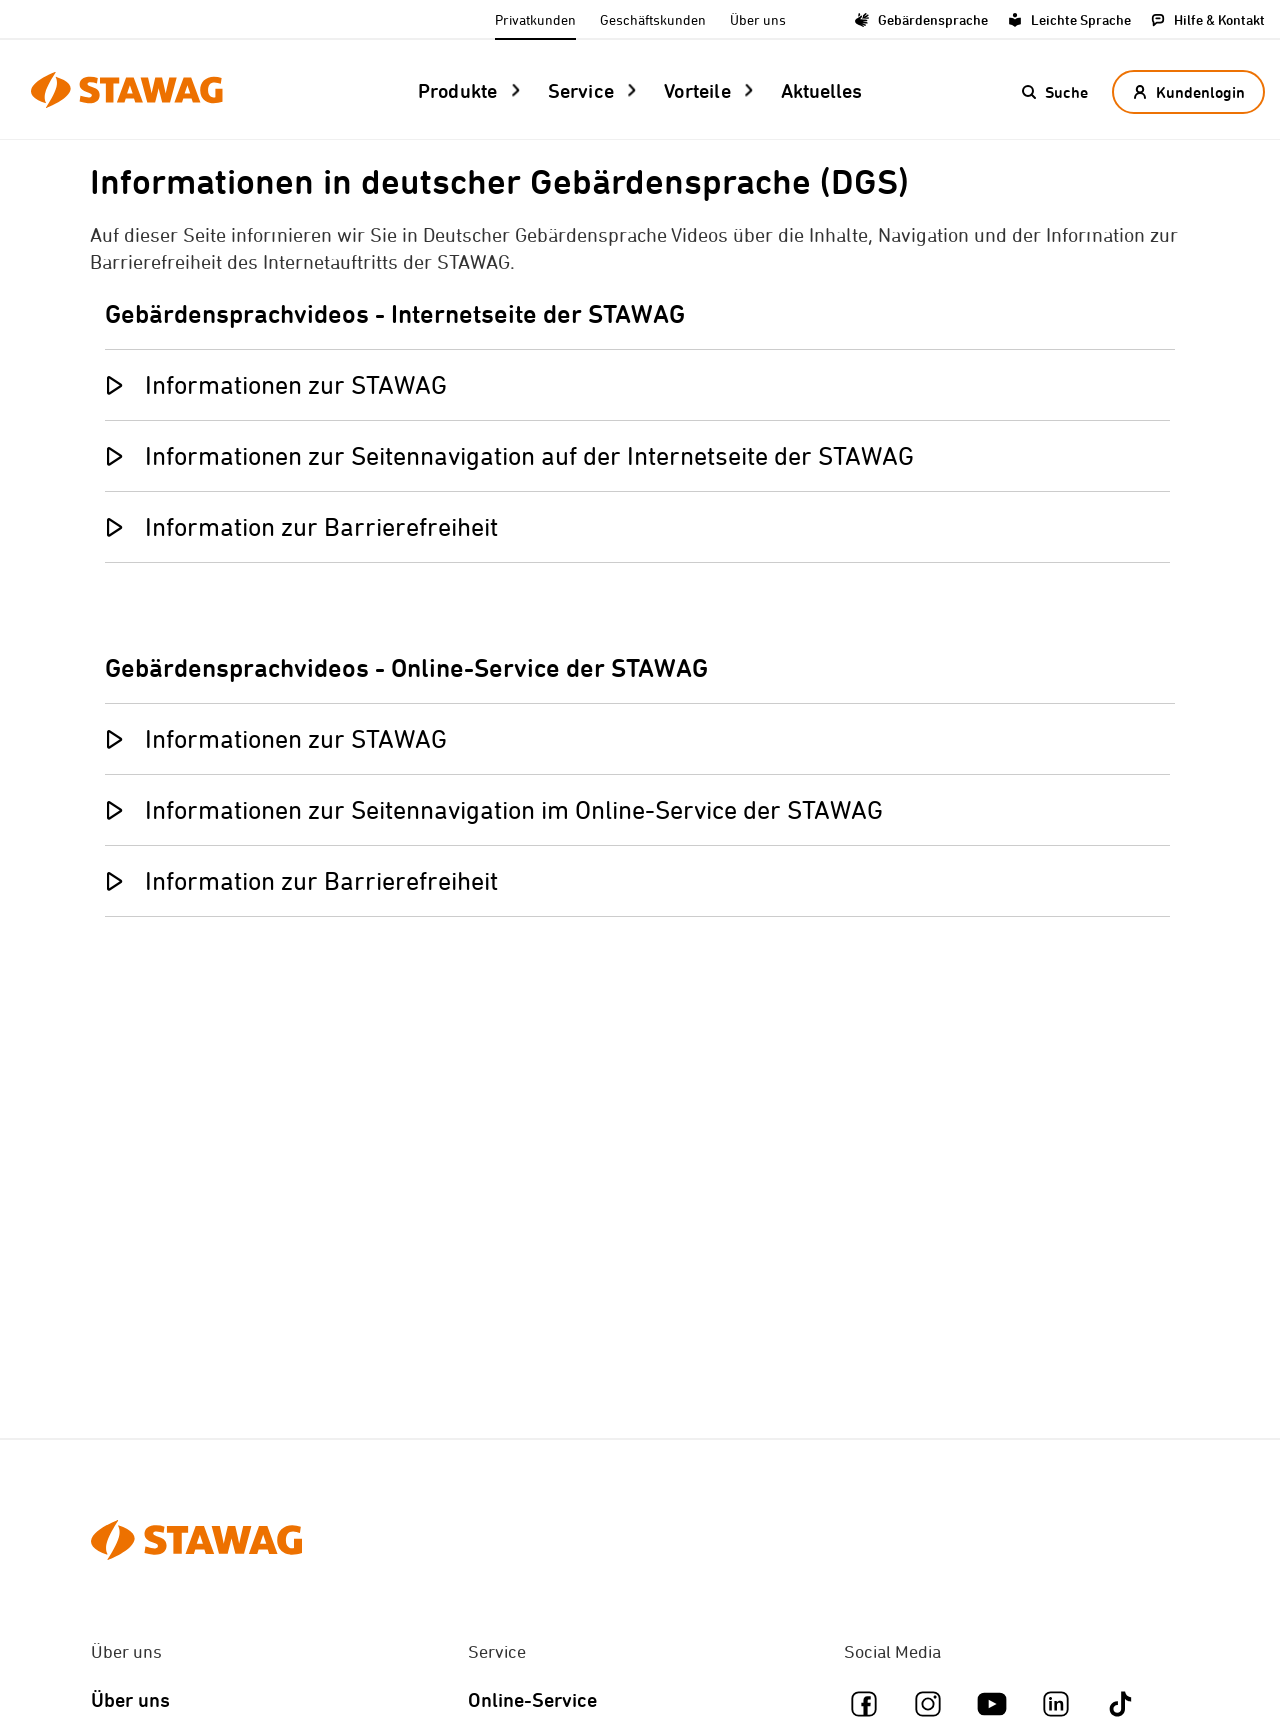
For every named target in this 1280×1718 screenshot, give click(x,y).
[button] (1054, 92)
